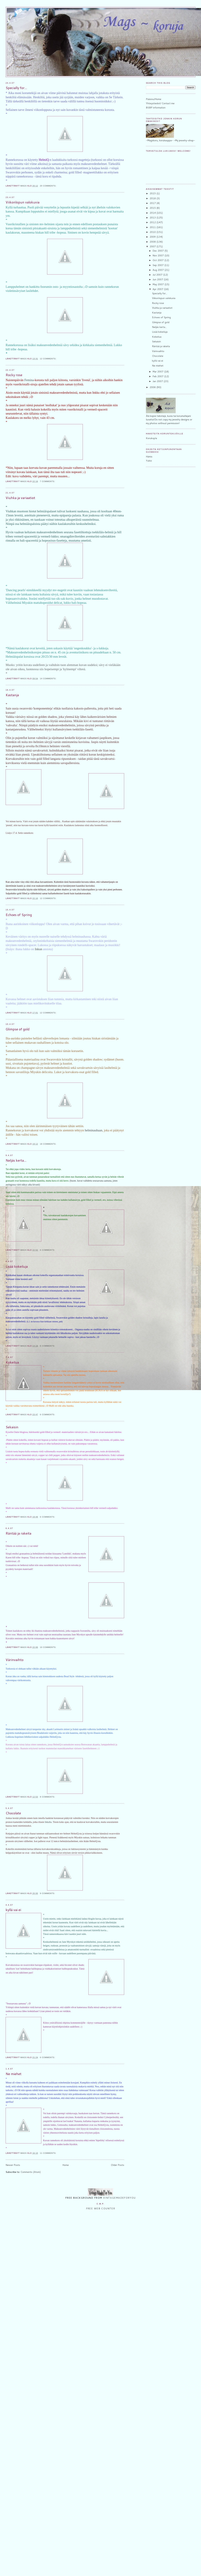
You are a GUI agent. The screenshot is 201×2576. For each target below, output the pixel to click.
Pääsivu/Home (153, 99)
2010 (153, 232)
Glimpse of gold (17, 1029)
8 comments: (48, 1797)
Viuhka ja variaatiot (20, 497)
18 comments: (48, 1144)
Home (65, 2165)
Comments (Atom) (31, 2172)
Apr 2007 (158, 289)
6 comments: (48, 1250)
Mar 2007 (158, 371)
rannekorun (52, 1286)
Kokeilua (12, 1362)
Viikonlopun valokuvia (22, 202)
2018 (153, 198)
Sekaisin (12, 1427)
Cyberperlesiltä (111, 2117)
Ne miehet (13, 2074)
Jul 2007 (158, 274)
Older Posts (117, 2165)
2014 (153, 213)
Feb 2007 (158, 376)
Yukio (149, 460)
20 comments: (48, 186)
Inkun (38, 949)
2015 (153, 208)
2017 (153, 203)
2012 (153, 222)
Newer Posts (13, 2165)
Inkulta (48, 1822)
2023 (153, 193)
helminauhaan (93, 1130)
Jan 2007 (158, 381)
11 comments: (48, 2153)
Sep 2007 (158, 265)
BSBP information (155, 107)
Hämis (149, 456)
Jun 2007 (158, 279)
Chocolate (13, 1813)
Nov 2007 (158, 255)
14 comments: (48, 679)
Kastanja (12, 695)
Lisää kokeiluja (17, 1266)
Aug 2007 (158, 270)
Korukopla (151, 438)
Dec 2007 (158, 250)
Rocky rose (14, 375)
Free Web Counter (100, 2208)
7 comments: (48, 481)
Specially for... (16, 87)
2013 (153, 217)
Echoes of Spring (19, 914)
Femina (29, 380)
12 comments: (48, 359)
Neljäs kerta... (16, 1160)
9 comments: (48, 1893)
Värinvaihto (14, 1659)
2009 (153, 236)
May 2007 (158, 284)
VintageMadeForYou (119, 2198)
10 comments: (48, 1647)
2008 (153, 241)
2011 (153, 227)
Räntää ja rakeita (18, 1533)
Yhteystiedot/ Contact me (160, 103)
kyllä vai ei (13, 1909)
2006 (153, 387)
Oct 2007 (158, 260)
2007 (153, 246)
